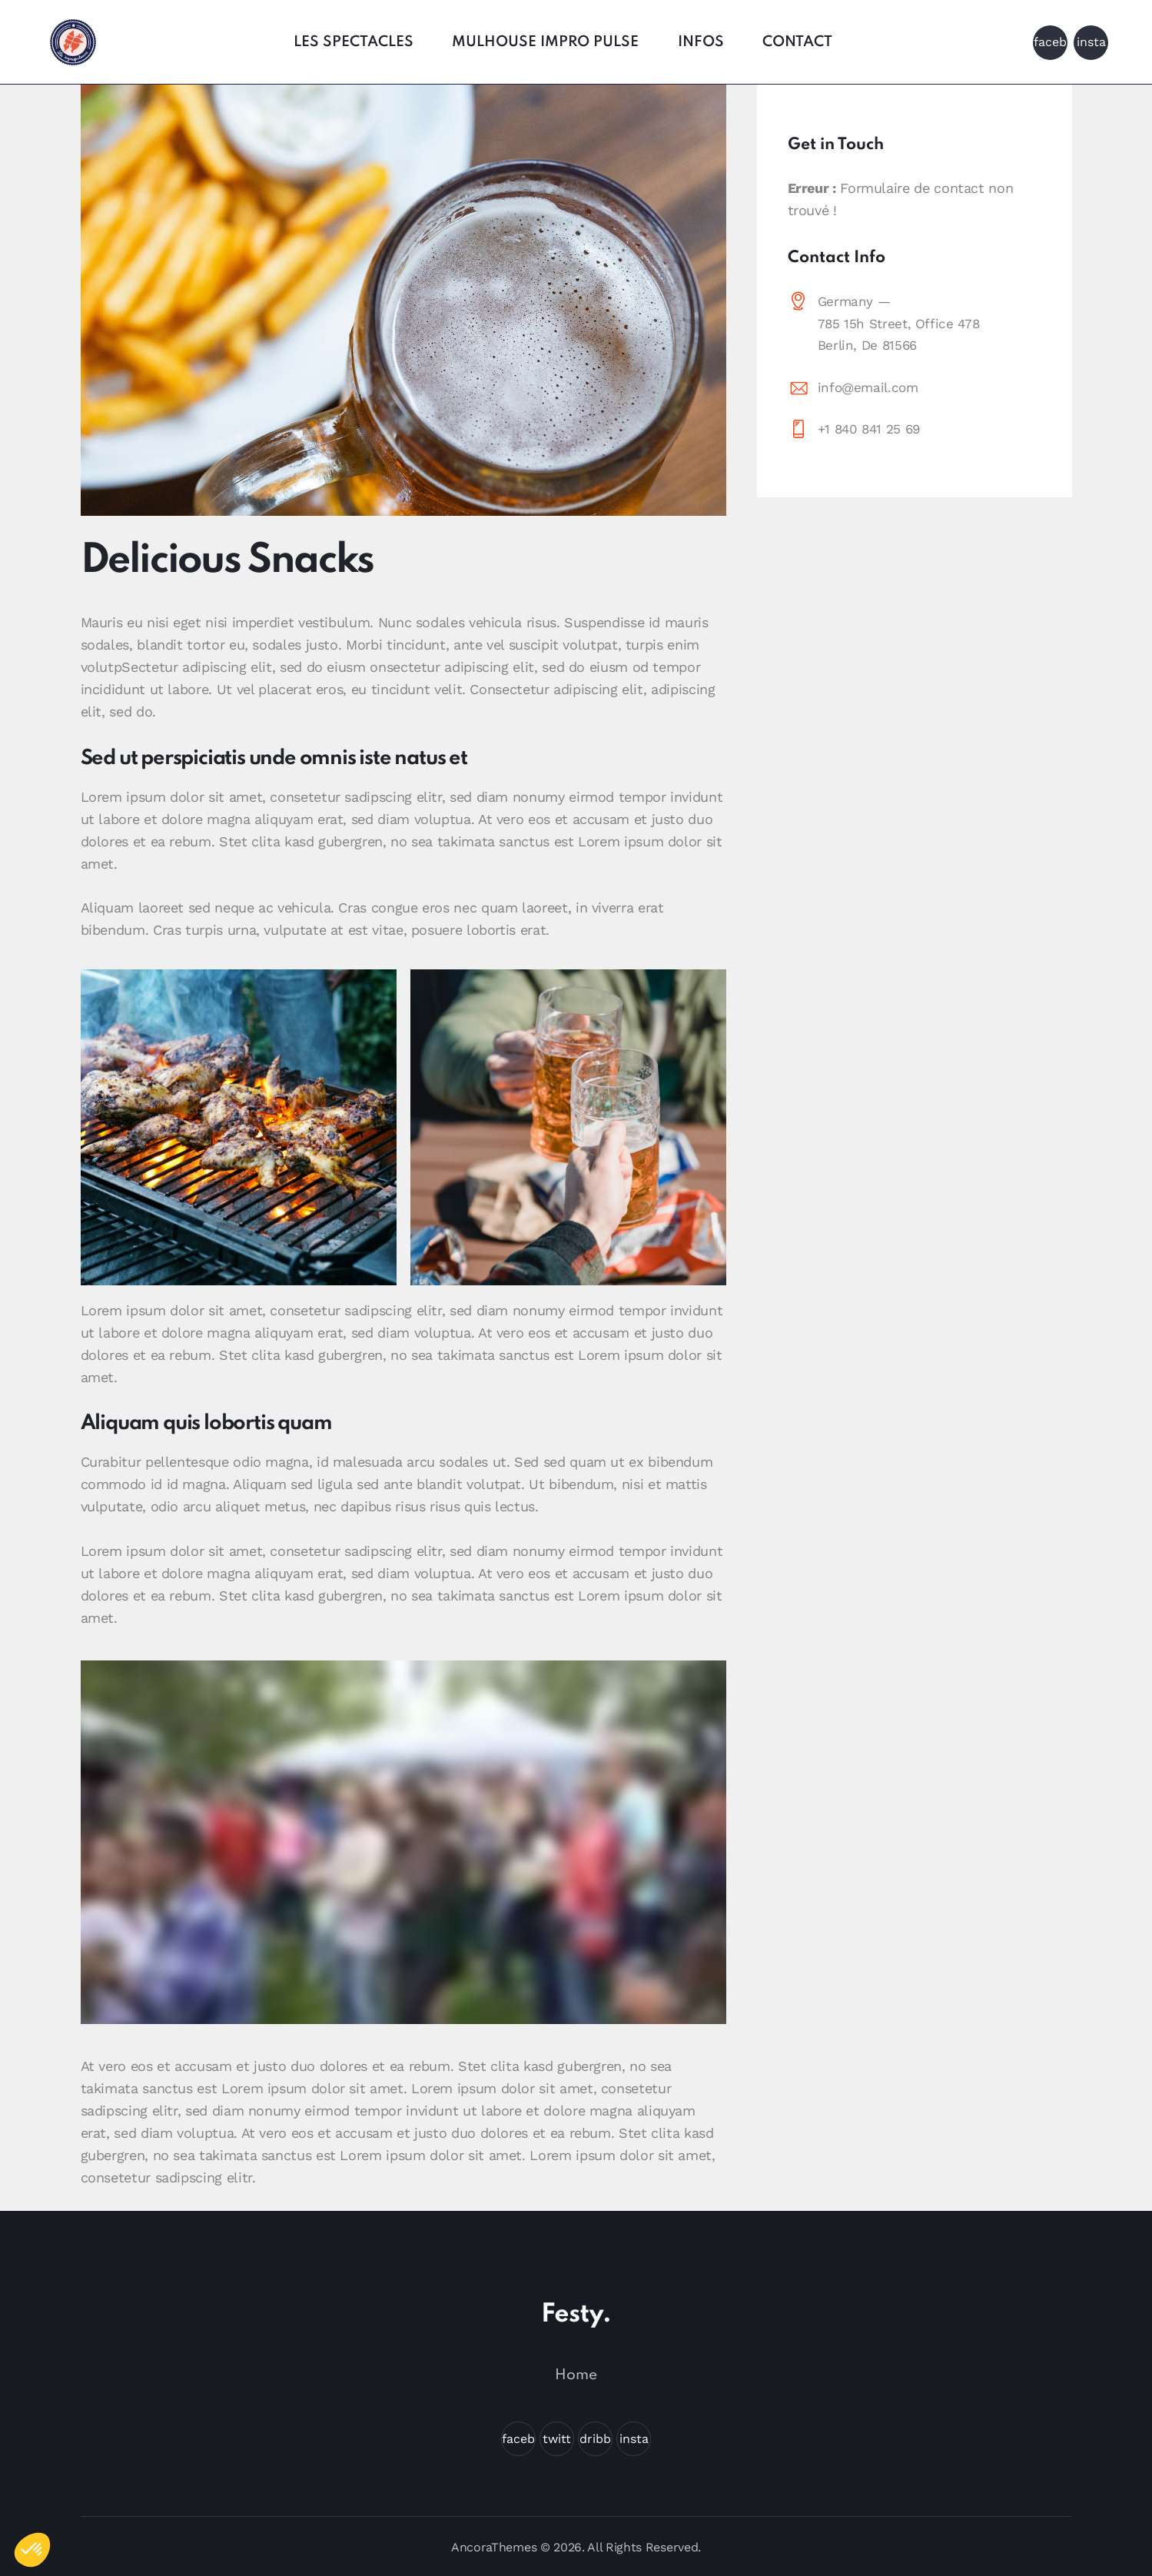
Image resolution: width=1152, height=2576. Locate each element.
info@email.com (868, 387)
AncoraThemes (493, 2547)
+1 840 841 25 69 (869, 429)
